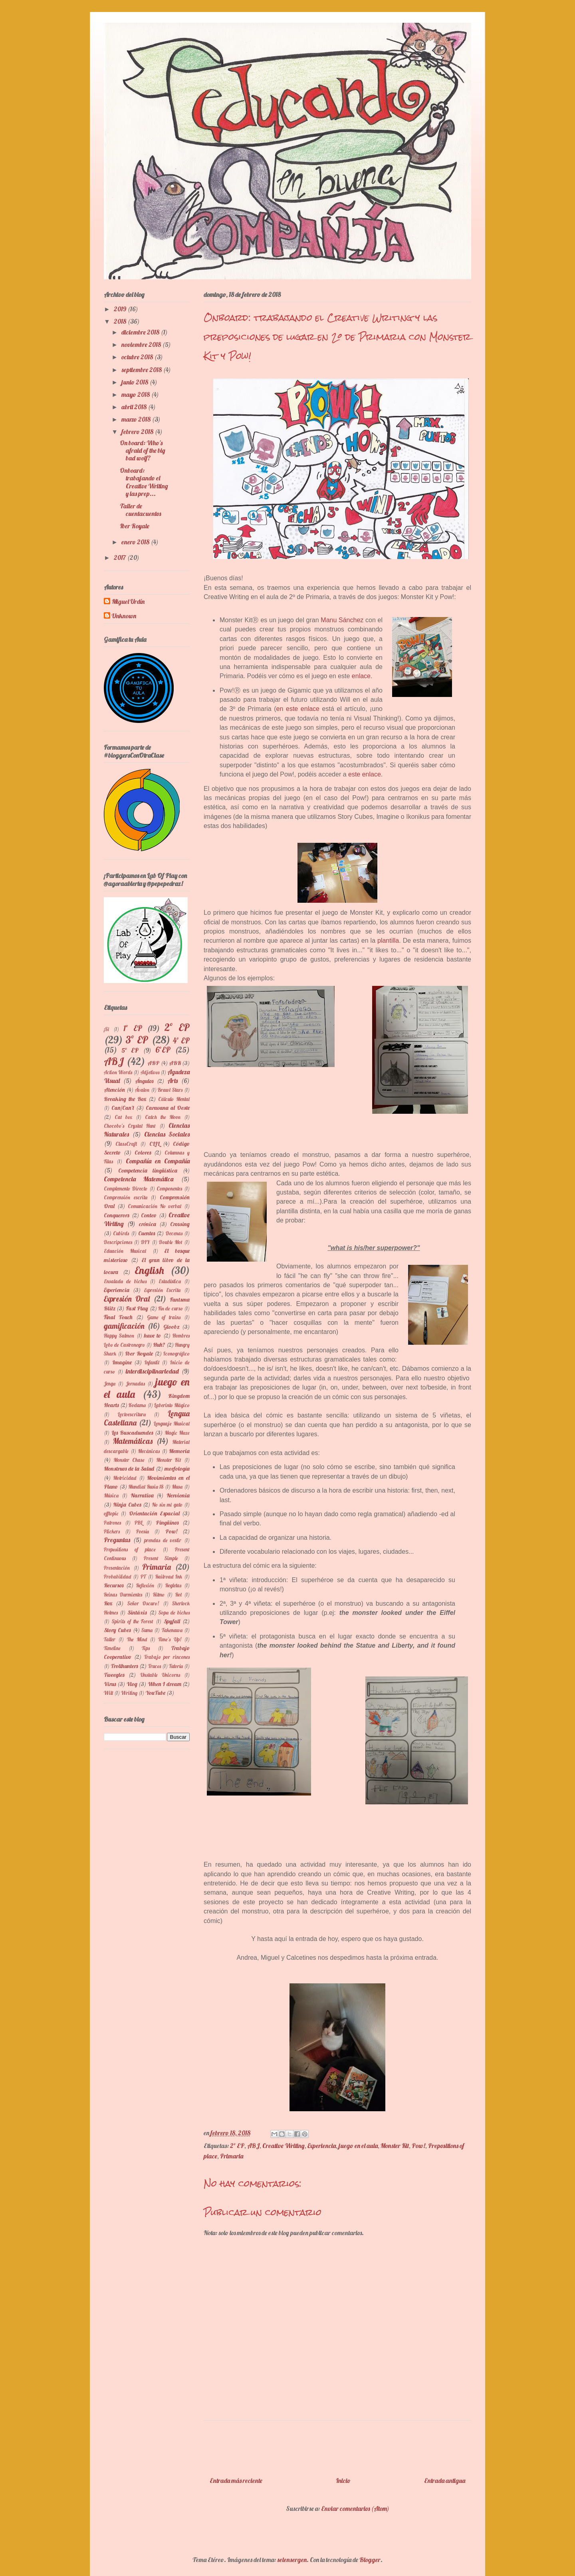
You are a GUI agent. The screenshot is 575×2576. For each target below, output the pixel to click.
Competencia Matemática (138, 1179)
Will (108, 1693)
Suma (147, 1630)
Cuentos (146, 1233)
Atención (114, 1089)
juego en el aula (358, 2146)
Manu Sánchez (342, 620)
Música (111, 1495)
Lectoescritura (132, 1414)
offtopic (111, 1513)
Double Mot (170, 1242)
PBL (139, 1522)
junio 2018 (135, 382)
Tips (146, 1648)
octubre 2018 (137, 357)
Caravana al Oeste (168, 1107)
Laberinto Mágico (172, 1405)
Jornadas (135, 1383)
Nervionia (178, 1495)
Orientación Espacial (154, 1513)
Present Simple (161, 1558)
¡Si (106, 1029)
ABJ (253, 2146)
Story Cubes (117, 1630)
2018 (120, 321)
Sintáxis (137, 1612)
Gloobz (171, 1326)
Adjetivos (150, 1072)
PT (143, 1576)
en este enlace (297, 708)
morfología (177, 1468)
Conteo (149, 1215)
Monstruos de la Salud (129, 1468)
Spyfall (172, 1621)
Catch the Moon (162, 1117)
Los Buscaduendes (132, 1432)
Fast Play (137, 1308)
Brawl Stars (170, 1090)
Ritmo (159, 1594)
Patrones (112, 1522)
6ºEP (163, 1050)
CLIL (154, 1143)
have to (152, 1335)
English (149, 1270)
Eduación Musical (125, 1251)
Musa (177, 1486)
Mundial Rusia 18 (145, 1486)
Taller (109, 1639)
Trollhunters (124, 1666)
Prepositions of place (130, 1549)
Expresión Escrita (162, 1290)
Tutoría (176, 1666)
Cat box (124, 1117)
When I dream (164, 1684)
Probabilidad (117, 1576)
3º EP (136, 1039)
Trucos (154, 1666)
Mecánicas (149, 1451)
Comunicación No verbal (154, 1206)
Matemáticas (133, 1441)
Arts (172, 1081)
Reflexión (145, 1585)
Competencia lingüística (148, 1170)
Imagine (122, 1362)
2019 (120, 309)
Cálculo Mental (174, 1099)
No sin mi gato (167, 1504)
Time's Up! (169, 1639)
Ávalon (142, 1090)
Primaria (231, 2156)
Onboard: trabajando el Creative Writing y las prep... (144, 482)
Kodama (137, 1405)
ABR (175, 1063)
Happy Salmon (119, 1335)
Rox (108, 1603)
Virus (110, 1684)
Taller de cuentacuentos (140, 510)
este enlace (364, 774)
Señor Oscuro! (143, 1603)
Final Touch (118, 1317)
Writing (129, 1693)
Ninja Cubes (127, 1504)
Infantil (152, 1362)
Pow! (418, 2146)
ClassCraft (126, 1144)
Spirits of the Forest (133, 1621)
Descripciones (118, 1242)
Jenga (109, 1383)
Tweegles (114, 1674)
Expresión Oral (127, 1299)
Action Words (118, 1072)
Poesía (142, 1531)
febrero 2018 (138, 432)
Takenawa (172, 1630)
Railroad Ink (168, 1576)
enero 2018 (136, 542)
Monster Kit (395, 2146)
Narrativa (142, 1495)
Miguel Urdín (128, 601)
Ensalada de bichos (125, 1281)
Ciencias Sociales (167, 1134)
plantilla (388, 940)
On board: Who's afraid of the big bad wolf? (142, 450)
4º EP (181, 1040)
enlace (361, 676)
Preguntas (117, 1540)
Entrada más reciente (236, 2480)
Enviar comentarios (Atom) (355, 2508)
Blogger (370, 2560)
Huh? (159, 1344)
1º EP (132, 1028)
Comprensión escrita (125, 1197)
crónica (147, 1224)
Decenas (174, 1233)
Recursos (113, 1585)
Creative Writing (283, 2146)
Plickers (112, 1531)
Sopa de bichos (174, 1612)
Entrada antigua (444, 2480)
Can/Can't (122, 1107)
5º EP (130, 1050)
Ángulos (144, 1081)
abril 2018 (134, 407)
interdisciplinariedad (152, 1371)
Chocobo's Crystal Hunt (130, 1126)
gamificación (124, 1326)
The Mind (137, 1639)
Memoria (179, 1451)
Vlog (132, 1684)
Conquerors (116, 1215)
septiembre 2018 (142, 370)
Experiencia (321, 2146)
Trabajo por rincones (167, 1657)
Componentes (169, 1188)
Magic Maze (177, 1432)
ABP (153, 1063)
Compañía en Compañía (158, 1161)
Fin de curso (170, 1308)
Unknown (124, 616)
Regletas (173, 1585)
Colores (143, 1152)
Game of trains (164, 1317)
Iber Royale (134, 526)
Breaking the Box (125, 1099)
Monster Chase (129, 1460)
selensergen (292, 2560)
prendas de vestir (162, 1540)
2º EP (237, 2146)
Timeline (112, 1648)
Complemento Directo (125, 1188)
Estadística (170, 1281)
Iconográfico (176, 1353)
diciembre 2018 (141, 332)
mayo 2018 (136, 394)
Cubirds (121, 1233)
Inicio (343, 2480)
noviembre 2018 (141, 344)
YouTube (155, 1692)
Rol (178, 1594)
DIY (145, 1242)
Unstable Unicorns (160, 1675)
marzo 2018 (136, 419)
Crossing (180, 1224)
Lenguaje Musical (172, 1423)
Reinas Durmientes (123, 1594)
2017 (120, 557)
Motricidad (124, 1478)
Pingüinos (167, 1522)
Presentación (117, 1568)
